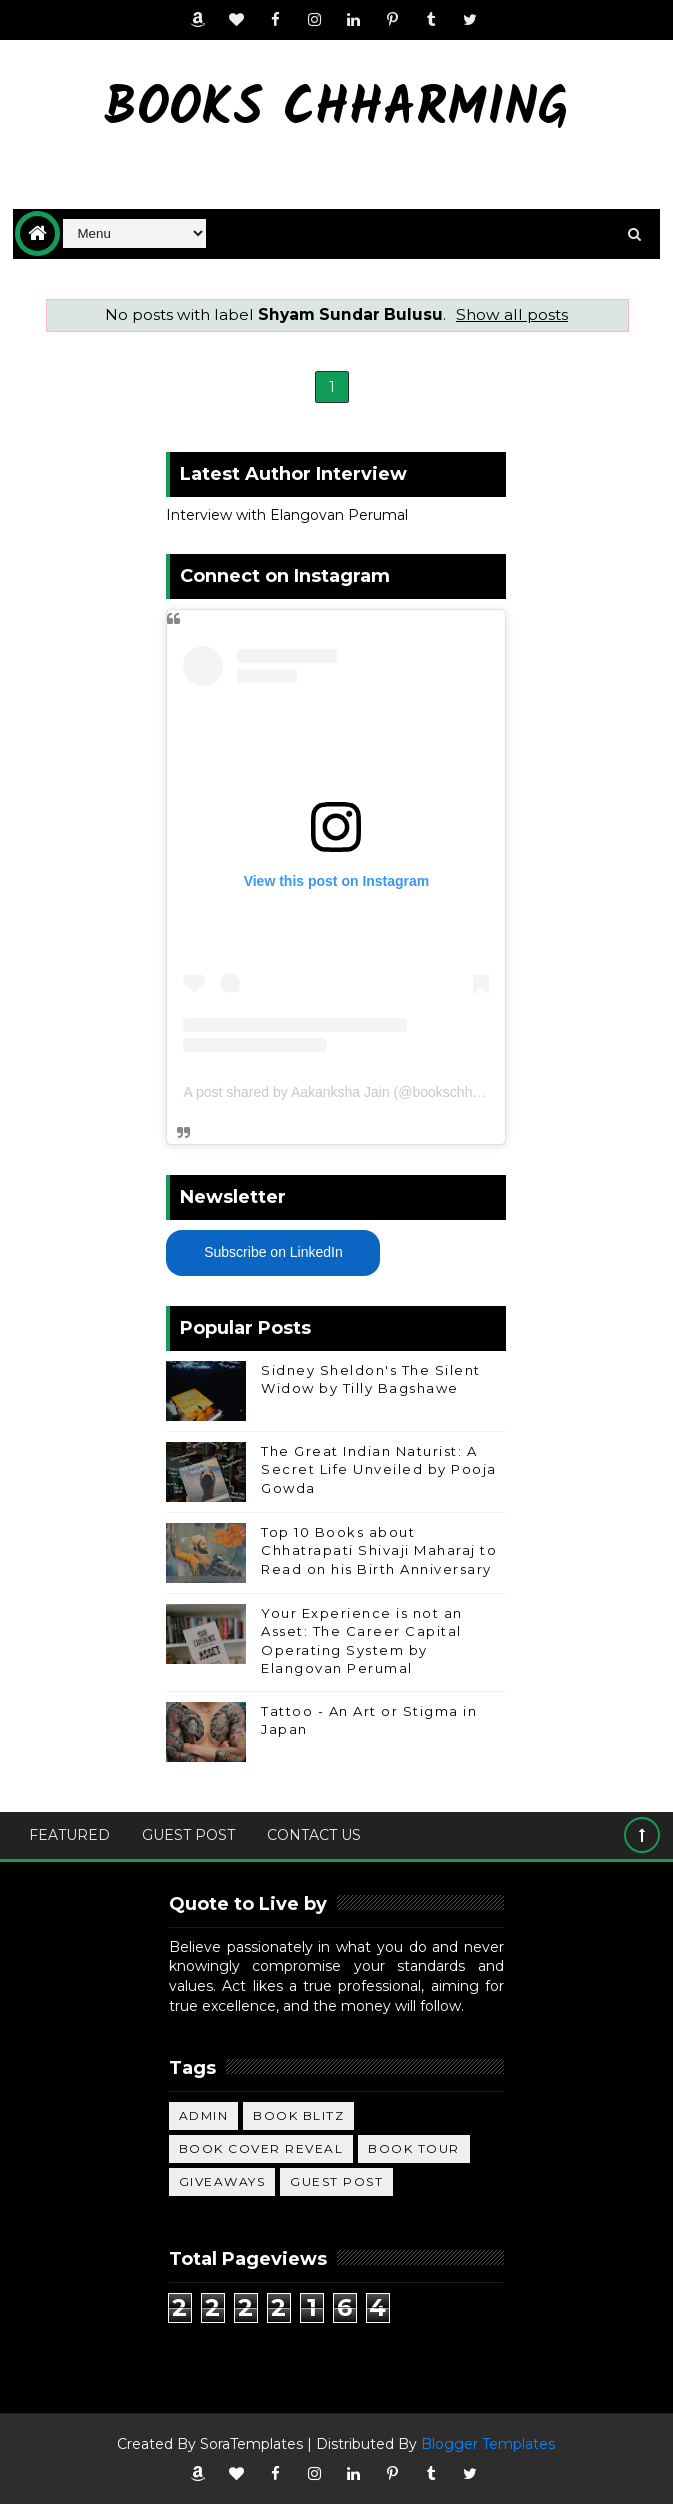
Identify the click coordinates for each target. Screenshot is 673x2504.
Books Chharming (336, 110)
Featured (69, 1835)
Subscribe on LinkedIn (273, 1252)
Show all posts (512, 314)
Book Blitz (298, 2115)
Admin (204, 2115)
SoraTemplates (251, 2444)
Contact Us (314, 1835)
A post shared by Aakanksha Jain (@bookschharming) (351, 1092)
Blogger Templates (488, 2444)
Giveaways (222, 2181)
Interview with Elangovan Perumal (287, 515)
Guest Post (188, 1835)
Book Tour (414, 2148)
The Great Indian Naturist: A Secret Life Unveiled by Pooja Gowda (379, 1469)
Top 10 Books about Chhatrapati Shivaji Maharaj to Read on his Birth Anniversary (379, 1550)
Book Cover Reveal (261, 2148)
